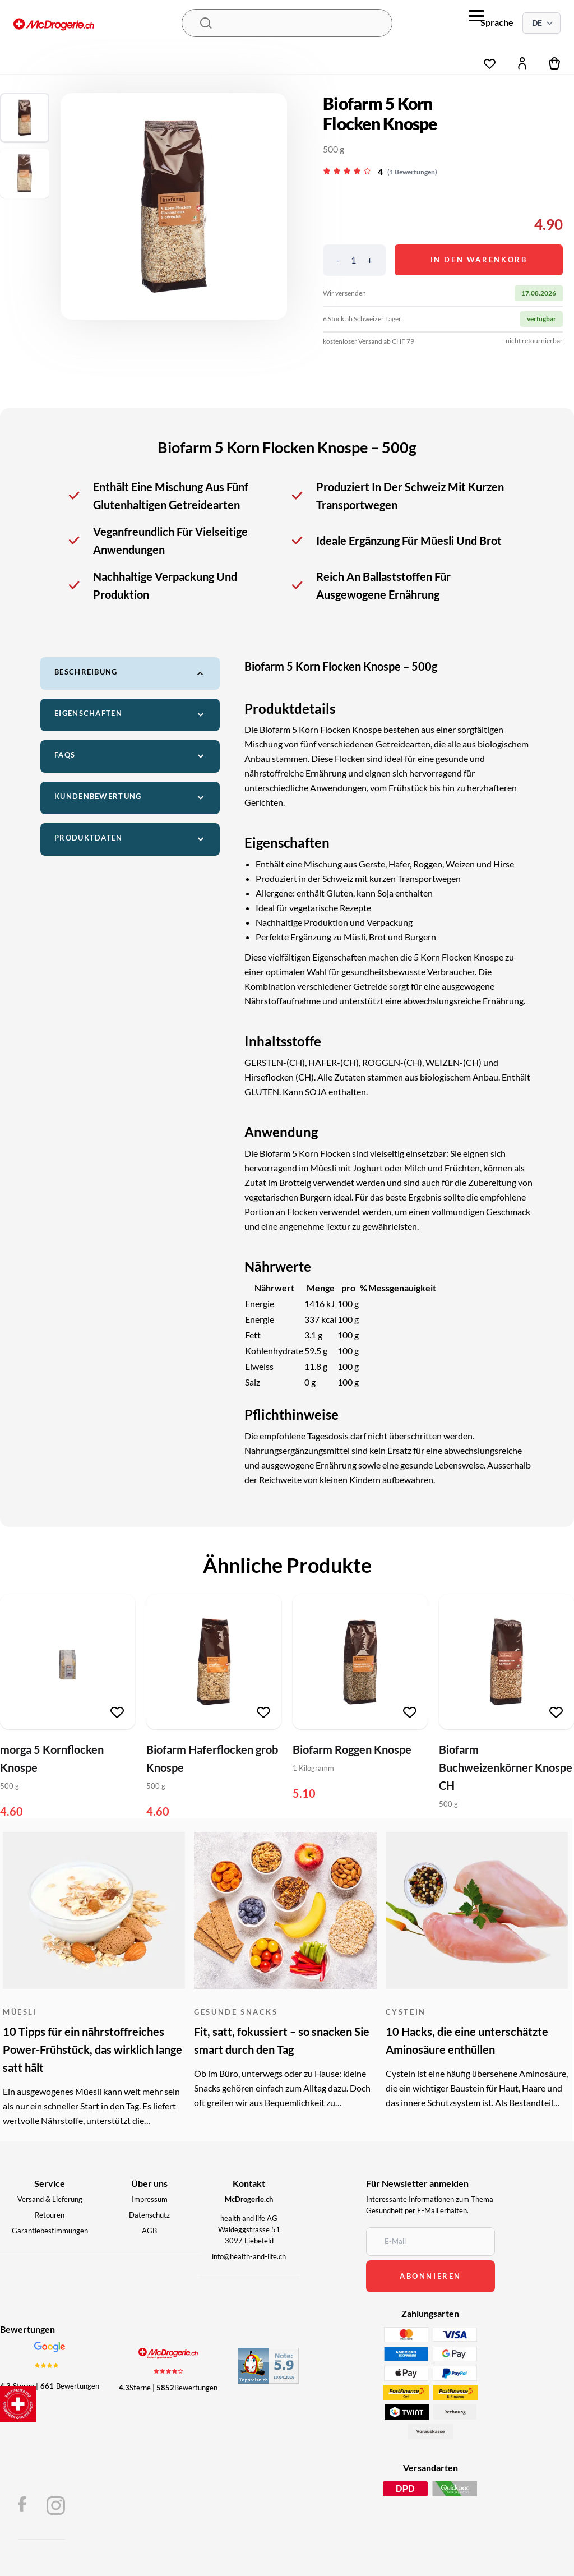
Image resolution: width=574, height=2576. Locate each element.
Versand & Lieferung (49, 2199)
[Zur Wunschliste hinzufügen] (117, 1712)
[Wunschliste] (490, 61)
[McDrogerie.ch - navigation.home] (97, 26)
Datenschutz (149, 2214)
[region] (174, 206)
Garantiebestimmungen (50, 2230)
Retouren (49, 2214)
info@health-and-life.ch (249, 2256)
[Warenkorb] (555, 63)
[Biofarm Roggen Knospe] (360, 1661)
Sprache (496, 22)
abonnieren (430, 2276)
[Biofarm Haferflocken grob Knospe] (214, 1661)
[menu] (476, 15)
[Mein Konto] (522, 63)
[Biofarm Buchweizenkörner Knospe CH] (506, 1661)
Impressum (150, 2199)
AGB (149, 2230)
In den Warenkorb (478, 259)
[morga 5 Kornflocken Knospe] (67, 1661)
